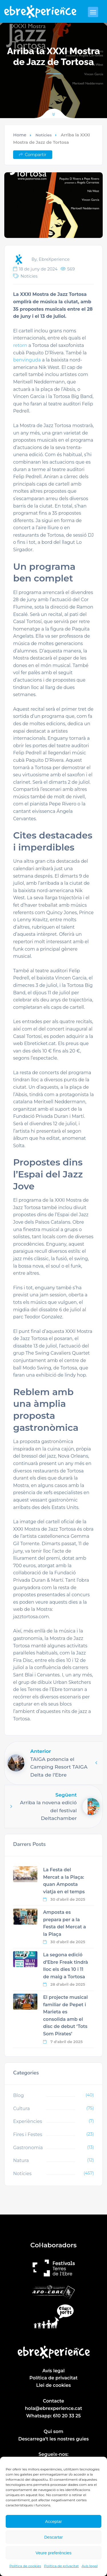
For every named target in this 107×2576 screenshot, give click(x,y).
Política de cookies (25, 2566)
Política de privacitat (61, 2566)
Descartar (53, 2537)
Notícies (43, 135)
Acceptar (53, 2521)
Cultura (21, 2108)
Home (19, 135)
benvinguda (27, 360)
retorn (20, 345)
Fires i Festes (27, 2134)
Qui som (53, 2431)
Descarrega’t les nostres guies (53, 2439)
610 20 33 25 (67, 2416)
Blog (18, 2095)
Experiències (27, 2121)
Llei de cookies (53, 2385)
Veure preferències (54, 2552)
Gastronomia (28, 2147)
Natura (21, 2160)
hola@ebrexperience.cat (53, 2408)
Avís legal (90, 2566)
